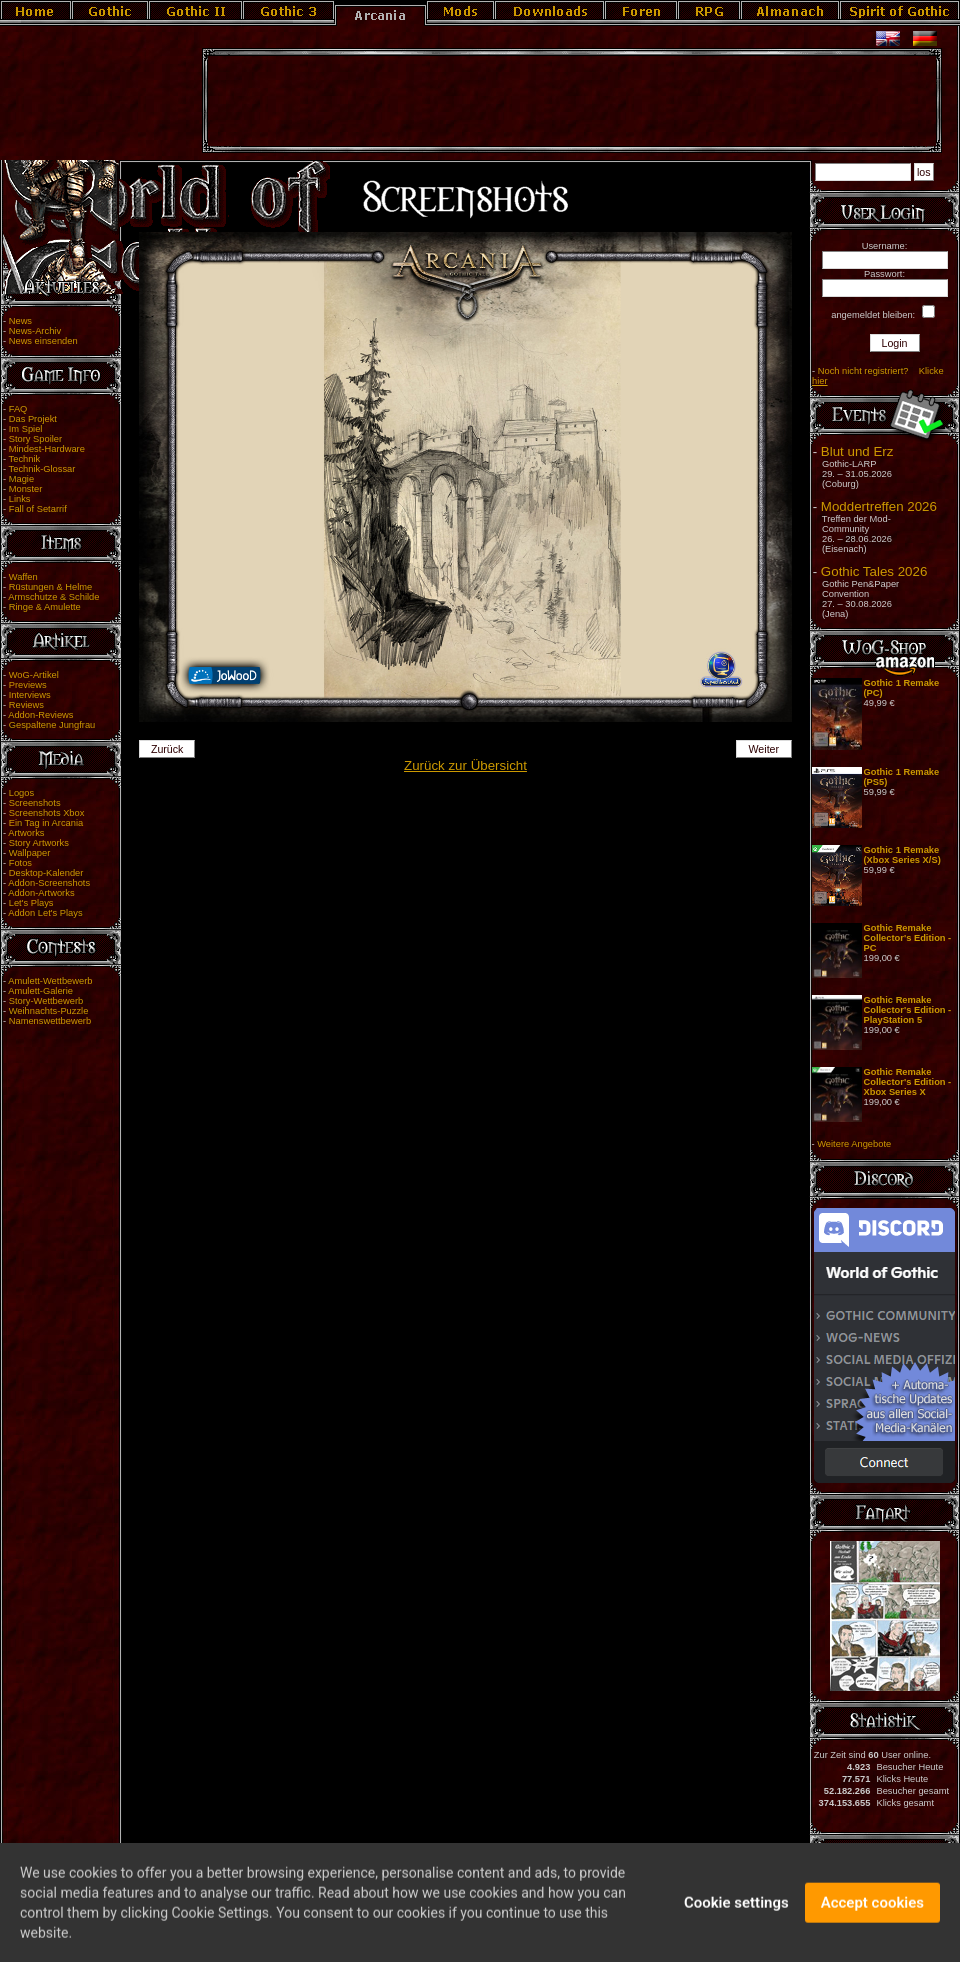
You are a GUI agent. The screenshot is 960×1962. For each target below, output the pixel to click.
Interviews (30, 695)
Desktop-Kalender (46, 873)
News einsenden (43, 341)
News (20, 321)
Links (20, 499)
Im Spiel (26, 429)
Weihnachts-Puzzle (49, 1011)
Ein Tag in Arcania (46, 823)
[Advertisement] (572, 101)
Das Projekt (33, 419)
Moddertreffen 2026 (879, 506)
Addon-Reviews (40, 715)
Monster (26, 489)
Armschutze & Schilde (53, 597)
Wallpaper (30, 853)
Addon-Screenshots (49, 883)
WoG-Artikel (34, 675)
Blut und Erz (857, 451)
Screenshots (35, 803)
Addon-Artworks (41, 893)
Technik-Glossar (42, 469)
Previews (28, 685)
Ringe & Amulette (45, 607)
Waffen (23, 577)
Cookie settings (736, 1911)
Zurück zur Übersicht (465, 765)
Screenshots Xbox (47, 813)
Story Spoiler (35, 439)
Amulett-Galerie (40, 991)
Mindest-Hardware (47, 449)
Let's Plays (31, 903)
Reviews (26, 705)
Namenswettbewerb (50, 1021)
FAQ (18, 409)
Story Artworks (39, 843)
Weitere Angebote (854, 1144)
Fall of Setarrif (38, 509)
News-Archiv (35, 331)
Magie (21, 479)
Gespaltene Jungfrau (52, 725)
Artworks (26, 833)
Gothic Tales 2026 (874, 571)
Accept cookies (872, 1911)
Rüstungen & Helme (50, 587)
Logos (21, 793)
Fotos (20, 863)
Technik (25, 459)
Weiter (764, 749)
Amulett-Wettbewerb (50, 981)
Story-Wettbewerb (46, 1001)
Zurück (167, 749)
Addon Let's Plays (45, 913)
